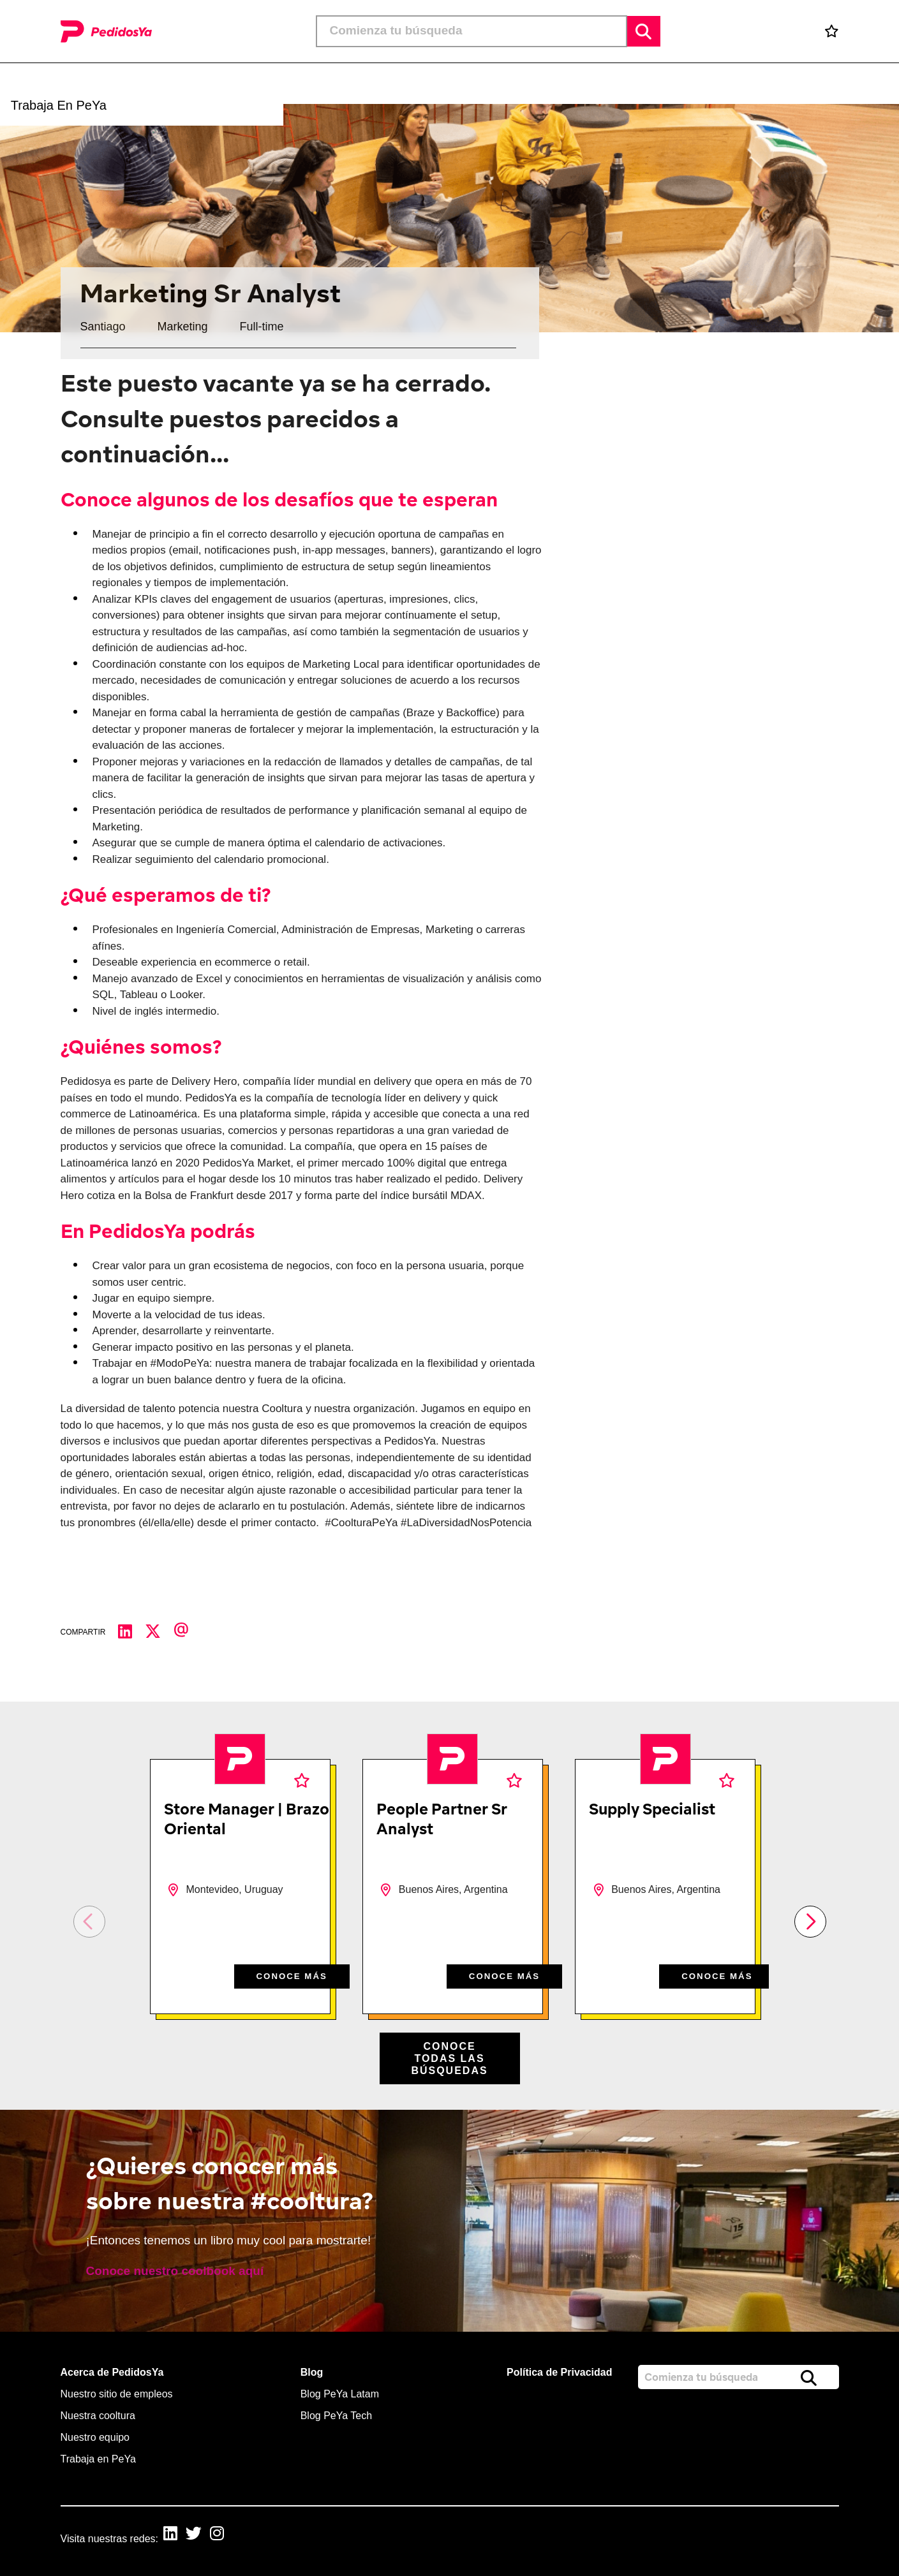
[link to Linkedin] (175, 2535)
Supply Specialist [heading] (652, 1809)
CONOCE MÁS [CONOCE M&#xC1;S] (285, 1974)
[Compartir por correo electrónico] (188, 1632)
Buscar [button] (643, 31)
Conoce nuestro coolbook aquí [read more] (175, 2271)
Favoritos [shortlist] (301, 1780)
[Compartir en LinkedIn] (131, 1632)
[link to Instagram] (230, 2535)
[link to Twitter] (202, 2535)
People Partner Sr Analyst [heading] (441, 1818)
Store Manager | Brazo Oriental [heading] (246, 1818)
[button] (469, 83)
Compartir (83, 1632)
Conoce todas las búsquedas (449, 2058)
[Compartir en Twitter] (159, 1632)
